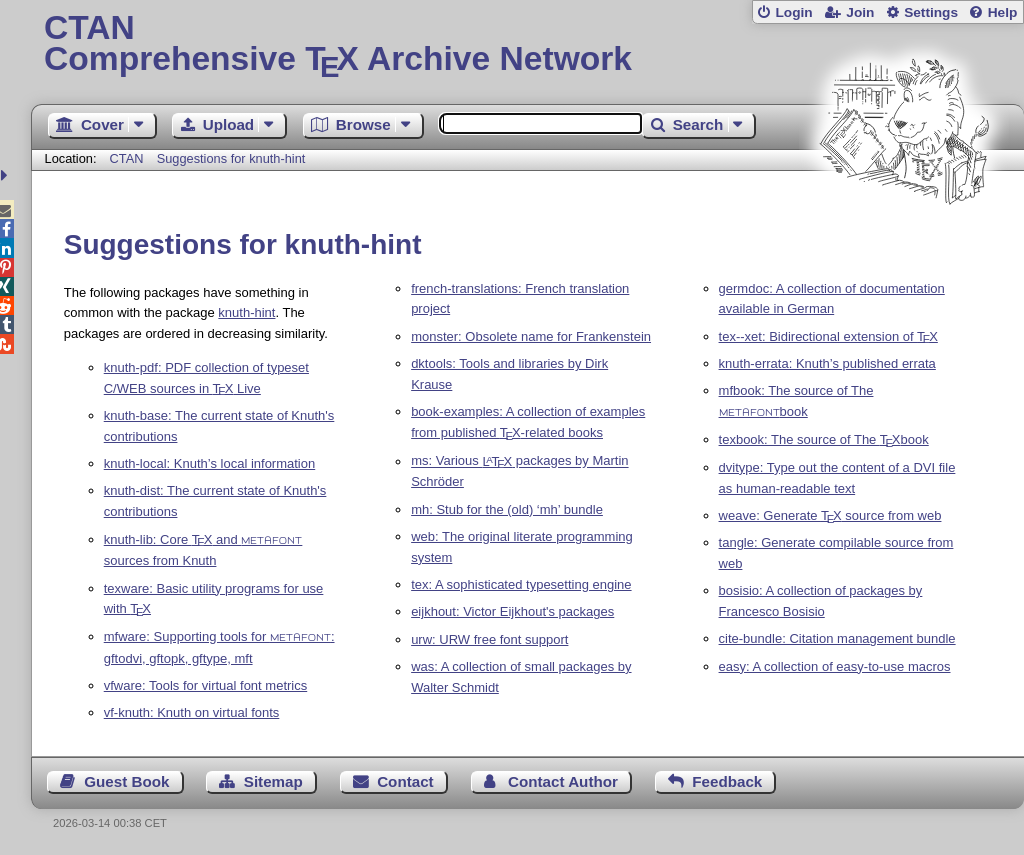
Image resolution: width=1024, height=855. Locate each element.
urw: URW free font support (489, 639)
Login (793, 12)
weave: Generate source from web (830, 515)
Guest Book (126, 781)
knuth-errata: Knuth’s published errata (827, 363)
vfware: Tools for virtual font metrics (206, 685)
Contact (405, 781)
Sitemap (273, 781)
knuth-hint (246, 312)
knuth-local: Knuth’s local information (210, 463)
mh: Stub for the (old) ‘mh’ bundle (507, 509)
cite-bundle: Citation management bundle (837, 638)
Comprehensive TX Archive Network (527, 45)
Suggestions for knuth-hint (231, 158)
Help (1003, 12)
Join (860, 12)
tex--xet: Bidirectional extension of (828, 336)
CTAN (127, 158)
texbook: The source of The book (824, 439)
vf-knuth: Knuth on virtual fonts (192, 712)
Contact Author (563, 781)
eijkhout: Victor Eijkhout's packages (512, 611)
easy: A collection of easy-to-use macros (835, 666)
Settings (931, 12)
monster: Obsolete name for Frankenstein (531, 336)
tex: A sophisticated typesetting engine (521, 584)
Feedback (727, 781)
